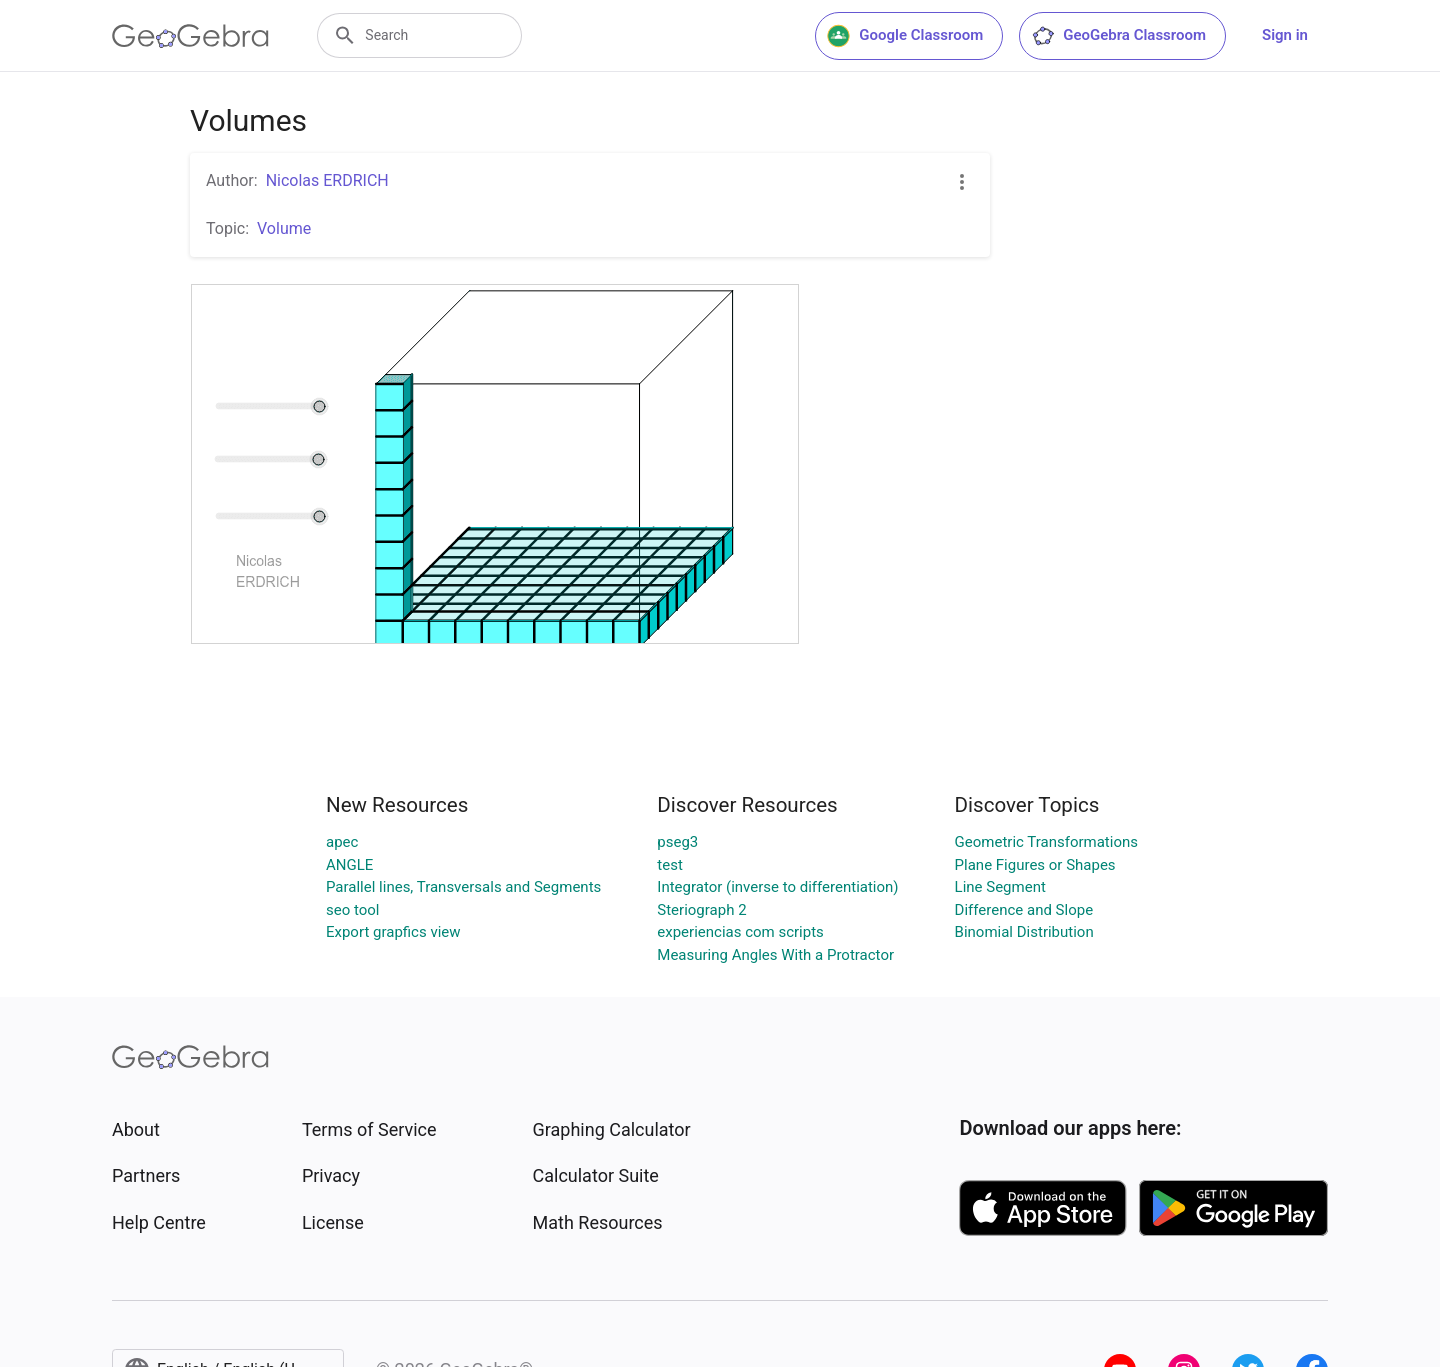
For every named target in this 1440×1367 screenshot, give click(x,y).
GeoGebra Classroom (1118, 36)
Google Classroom (905, 36)
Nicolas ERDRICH (327, 180)
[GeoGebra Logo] (190, 36)
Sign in (1285, 35)
